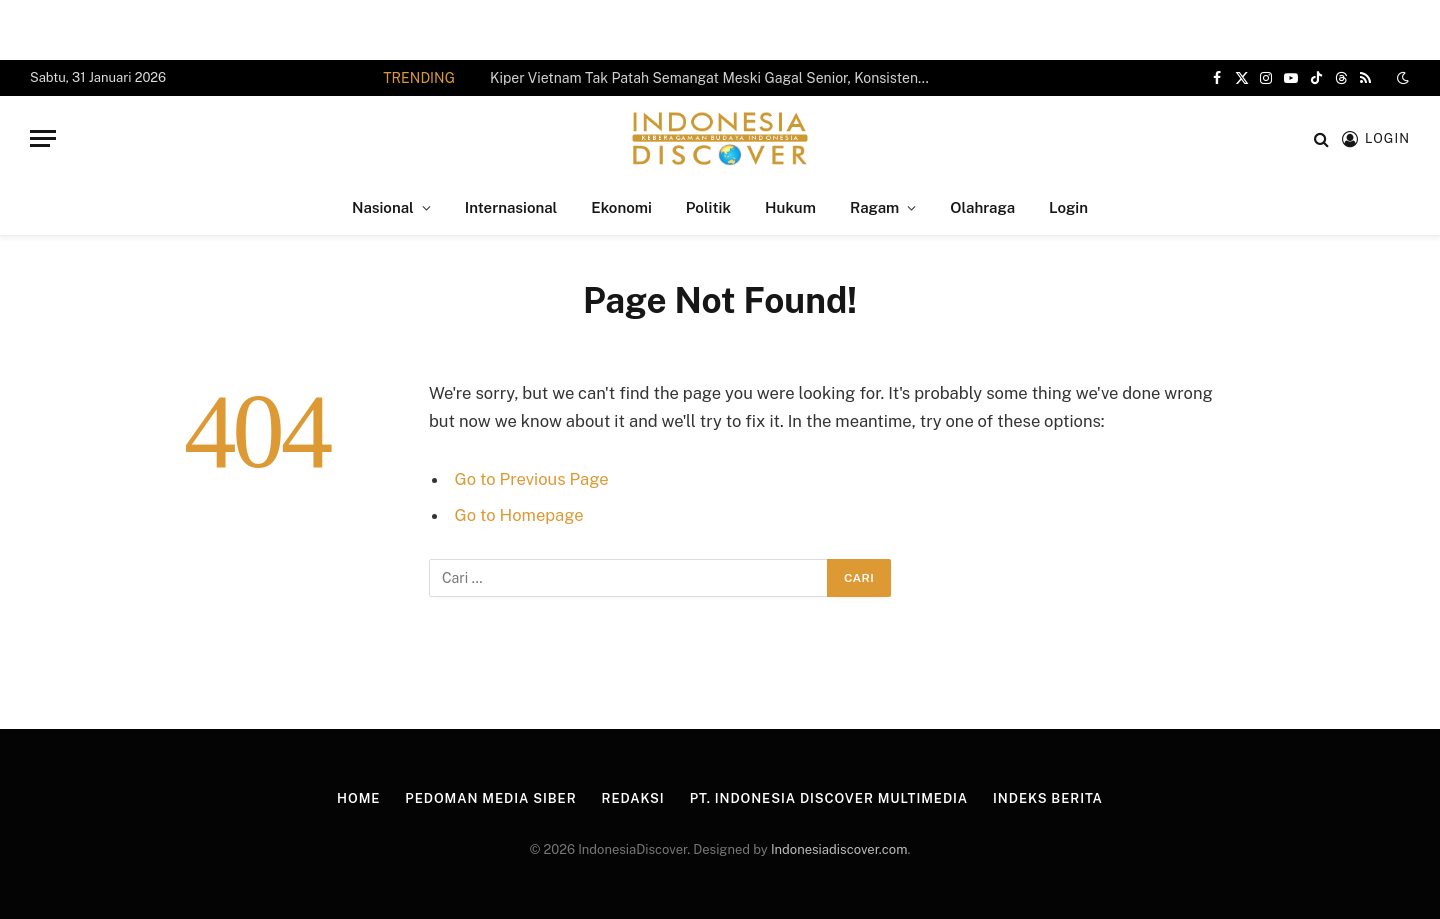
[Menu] (43, 138)
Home (358, 798)
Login (1068, 207)
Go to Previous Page (532, 479)
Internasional (511, 207)
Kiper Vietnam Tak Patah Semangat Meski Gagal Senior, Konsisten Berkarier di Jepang (715, 78)
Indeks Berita (1048, 798)
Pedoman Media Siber (490, 798)
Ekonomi (621, 207)
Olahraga (982, 207)
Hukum (790, 207)
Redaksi (633, 798)
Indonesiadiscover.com (839, 849)
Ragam (874, 207)
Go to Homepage (519, 515)
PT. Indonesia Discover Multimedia (829, 798)
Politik (708, 207)
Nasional (383, 207)
